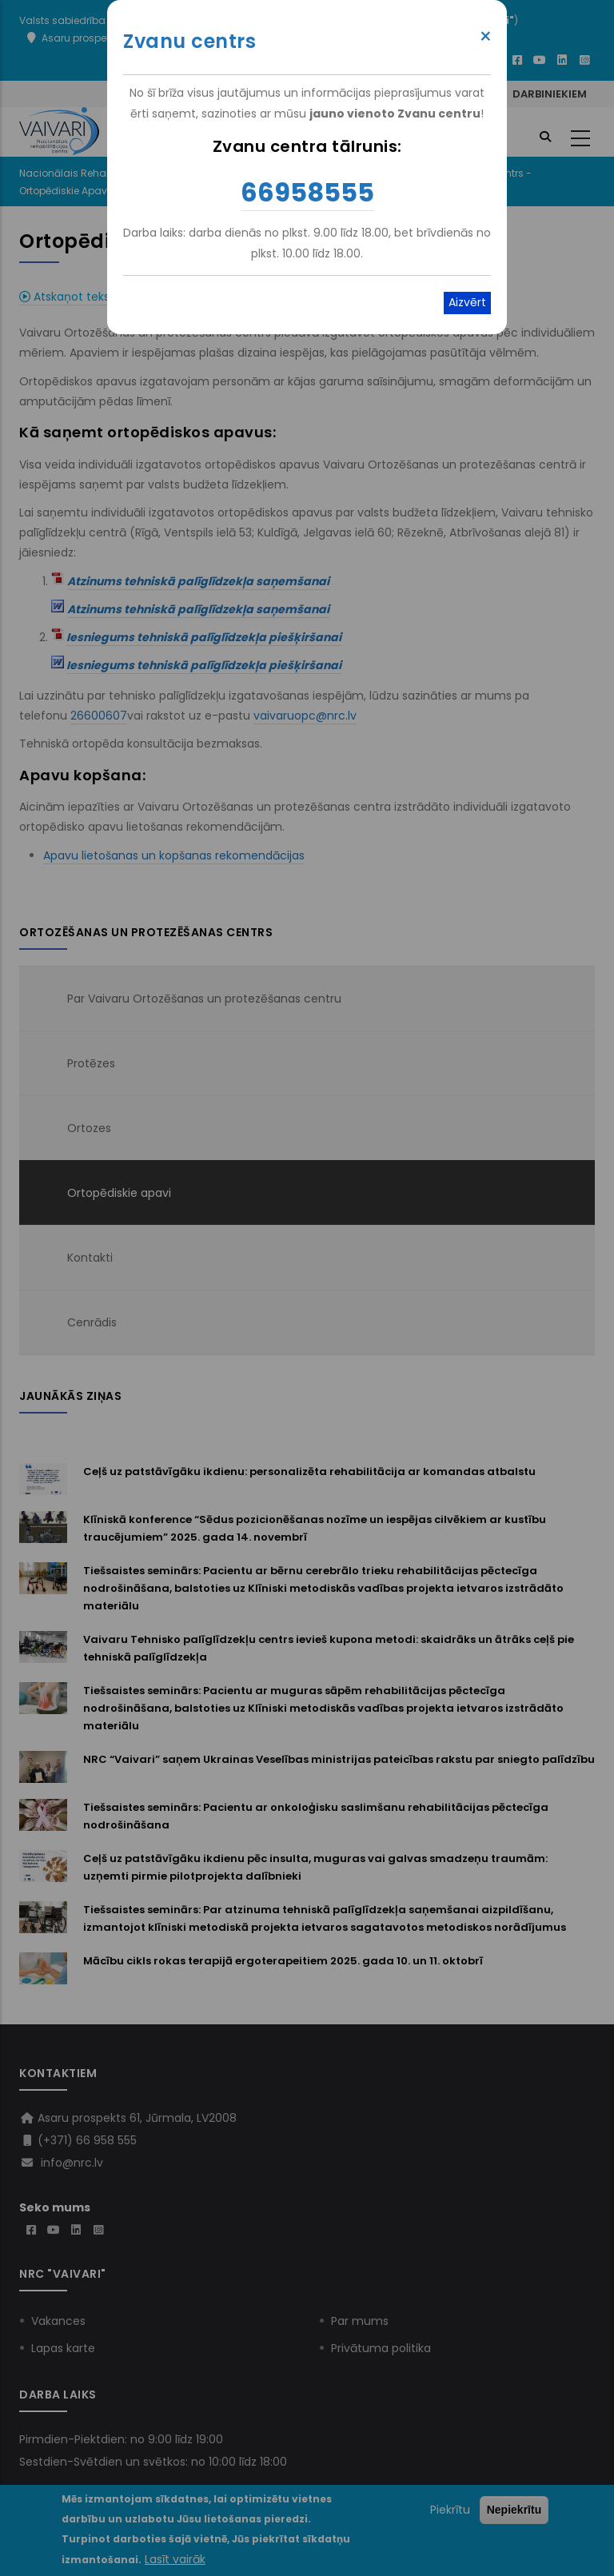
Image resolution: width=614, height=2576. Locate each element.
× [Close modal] (485, 36)
